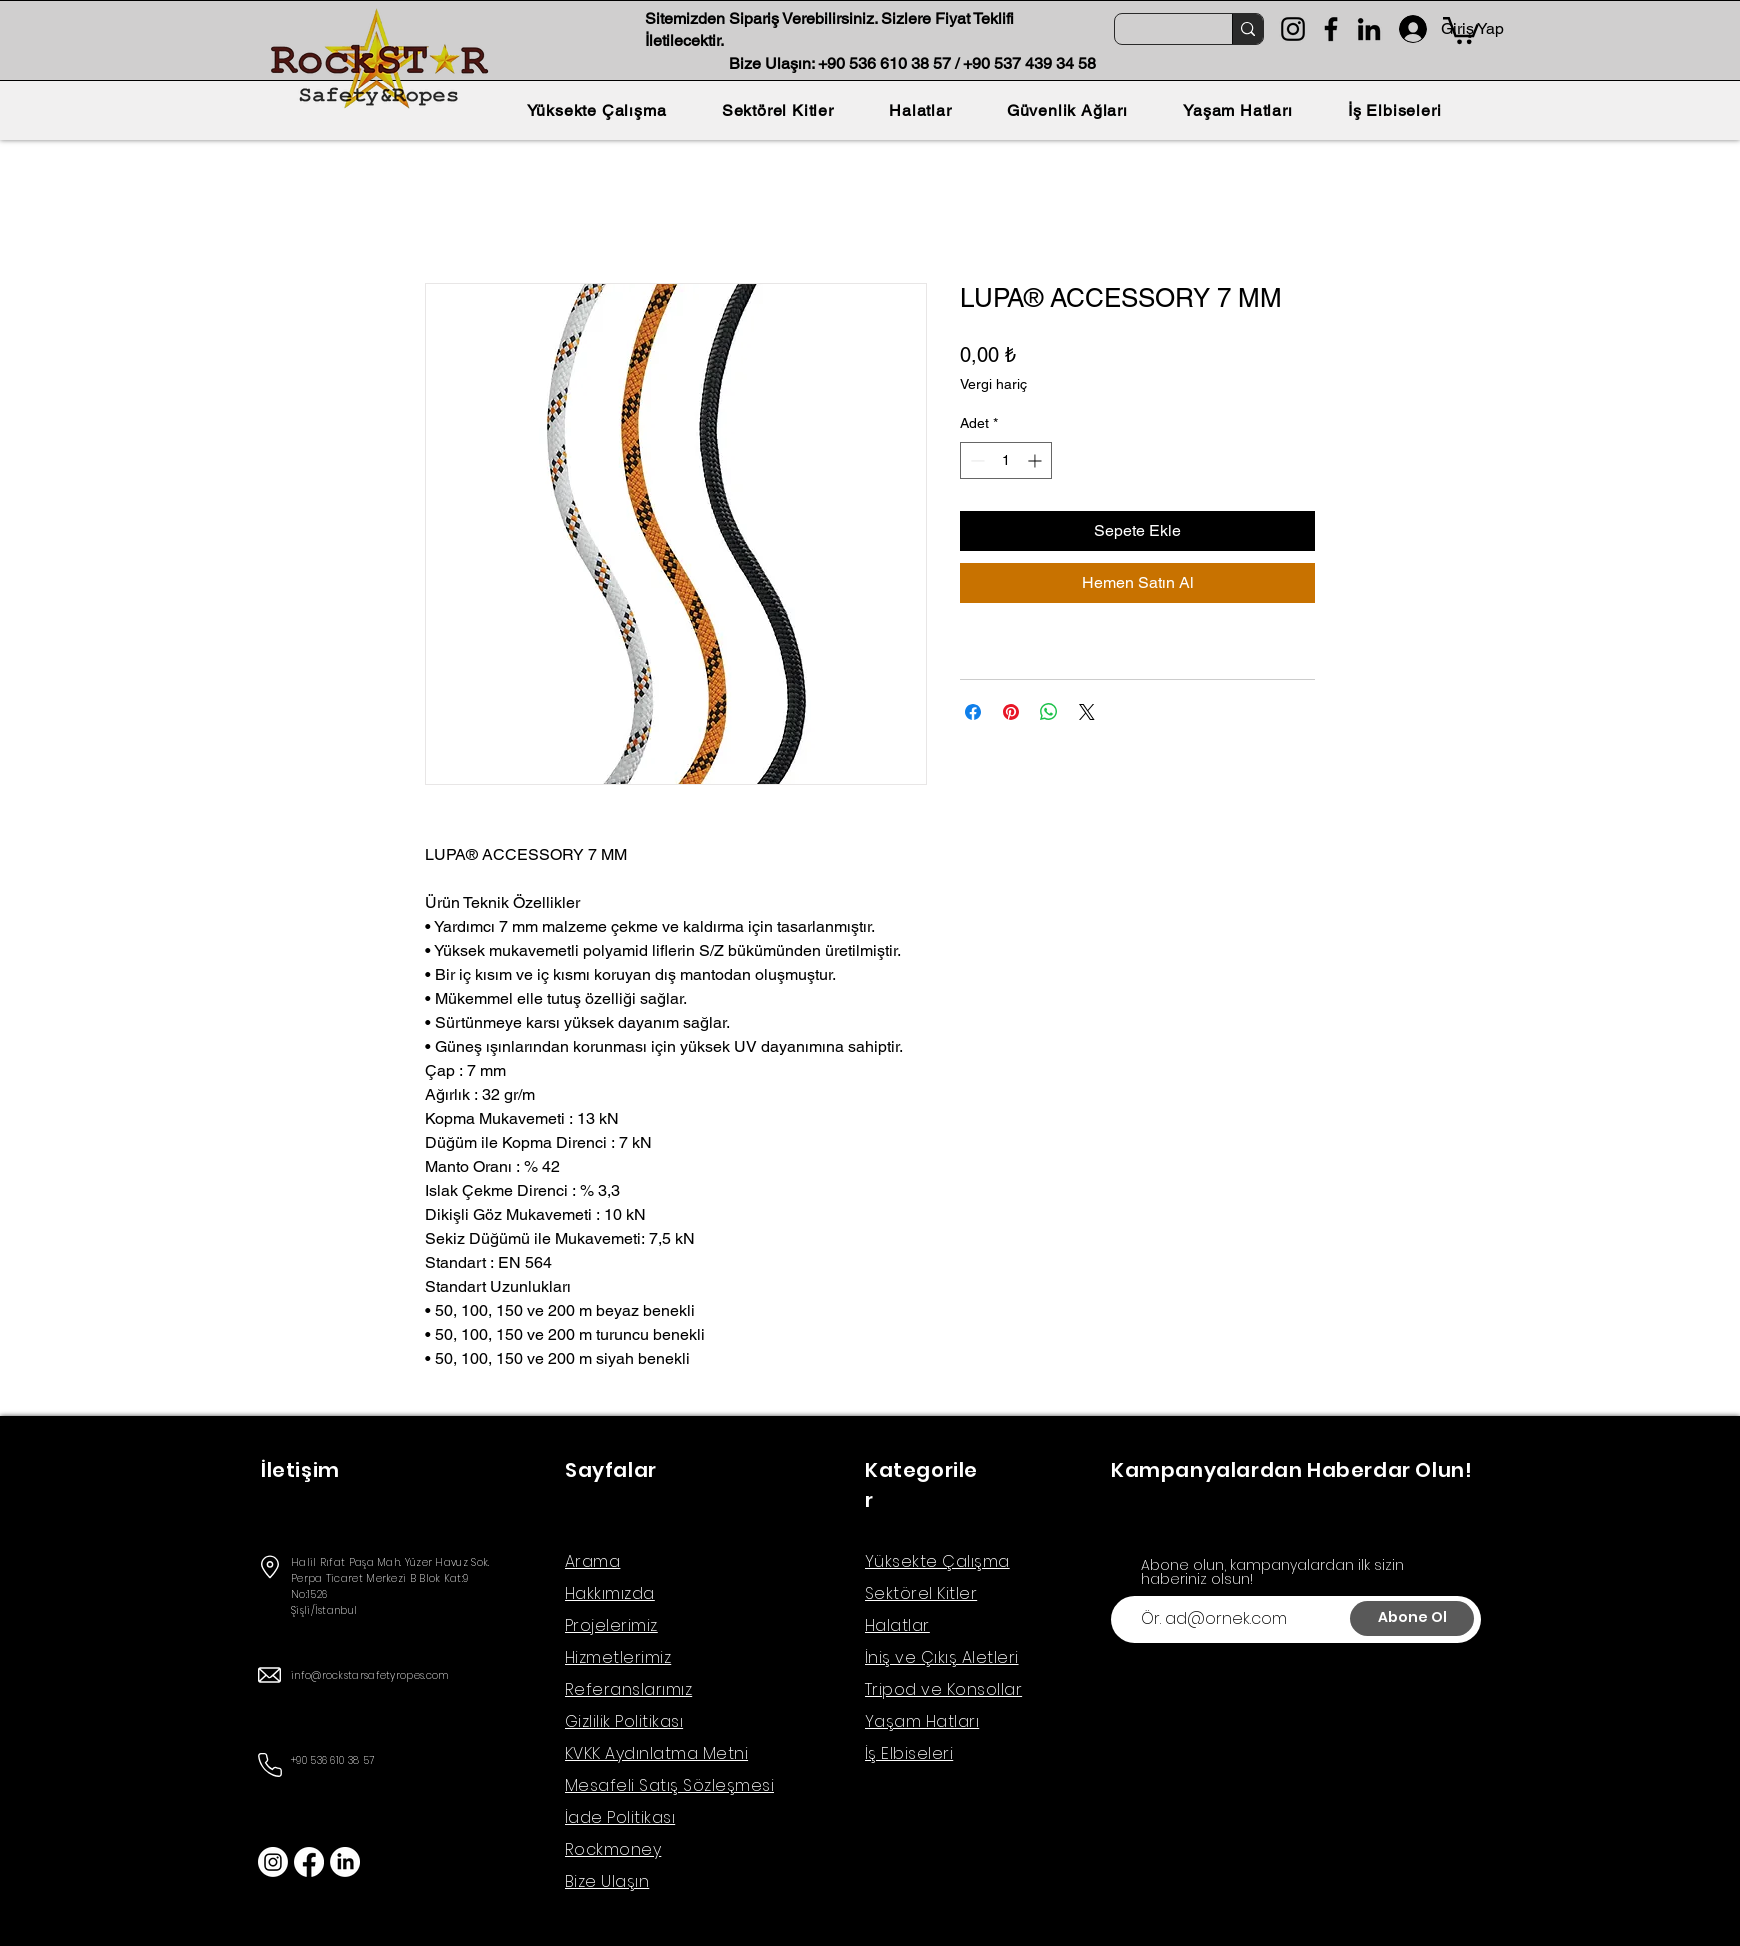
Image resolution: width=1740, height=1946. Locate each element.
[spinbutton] (1006, 460)
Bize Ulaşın (607, 1881)
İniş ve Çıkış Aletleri (942, 1657)
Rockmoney (613, 1849)
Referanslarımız (628, 1689)
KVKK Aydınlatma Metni (656, 1753)
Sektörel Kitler (921, 1593)
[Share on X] (1087, 712)
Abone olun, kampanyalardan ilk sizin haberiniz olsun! (1272, 1572)
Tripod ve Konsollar (943, 1689)
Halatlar (897, 1625)
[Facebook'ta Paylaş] (973, 712)
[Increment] (1036, 460)
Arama (592, 1561)
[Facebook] (1331, 29)
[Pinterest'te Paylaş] (1011, 712)
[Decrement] (975, 460)
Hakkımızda (610, 1593)
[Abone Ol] (1412, 1618)
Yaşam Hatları (922, 1721)
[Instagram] (1293, 29)
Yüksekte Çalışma (937, 1561)
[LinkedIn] (1369, 29)
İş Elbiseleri (909, 1753)
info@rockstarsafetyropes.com (369, 1675)
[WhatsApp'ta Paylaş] (1049, 712)
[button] (1461, 29)
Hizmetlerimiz (618, 1657)
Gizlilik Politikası (624, 1721)
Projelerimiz (611, 1625)
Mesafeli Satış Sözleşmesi (669, 1785)
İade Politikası (620, 1817)
